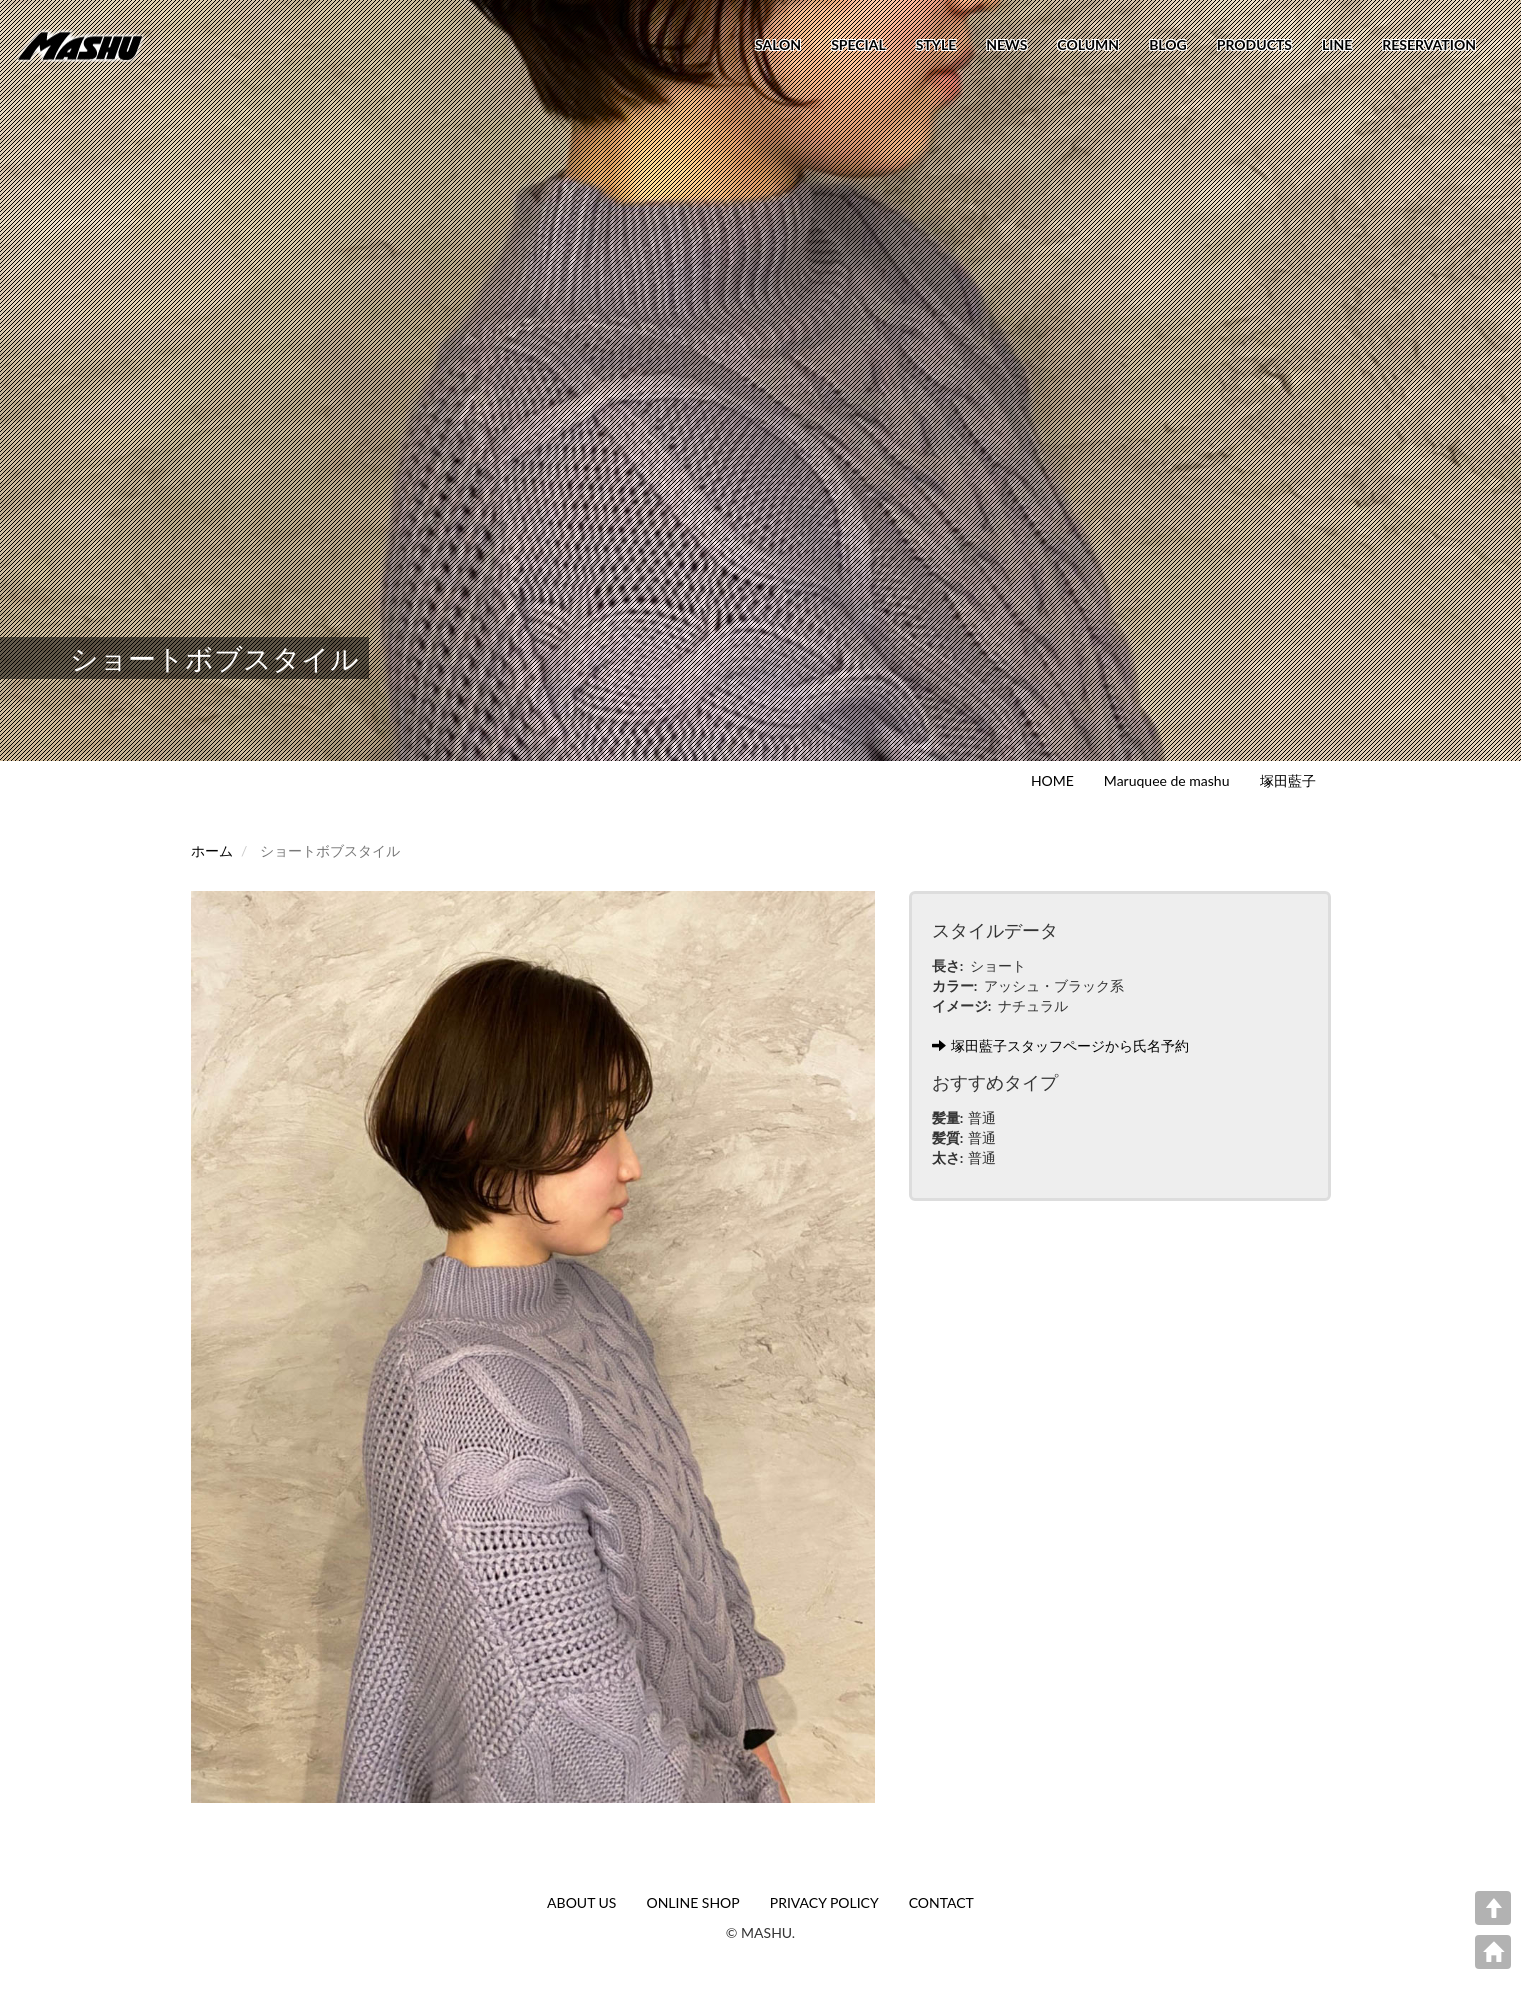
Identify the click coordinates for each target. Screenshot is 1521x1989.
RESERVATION (1429, 44)
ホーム (212, 850)
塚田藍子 (1288, 780)
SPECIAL (858, 44)
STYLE (936, 44)
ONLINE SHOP (692, 1902)
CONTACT (941, 1902)
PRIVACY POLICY (824, 1902)
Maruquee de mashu (1167, 780)
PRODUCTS (1254, 44)
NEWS (1006, 44)
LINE (1337, 44)
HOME (1052, 780)
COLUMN (1088, 44)
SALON (778, 44)
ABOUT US (581, 1902)
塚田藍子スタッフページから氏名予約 (1060, 1045)
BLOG (1168, 44)
